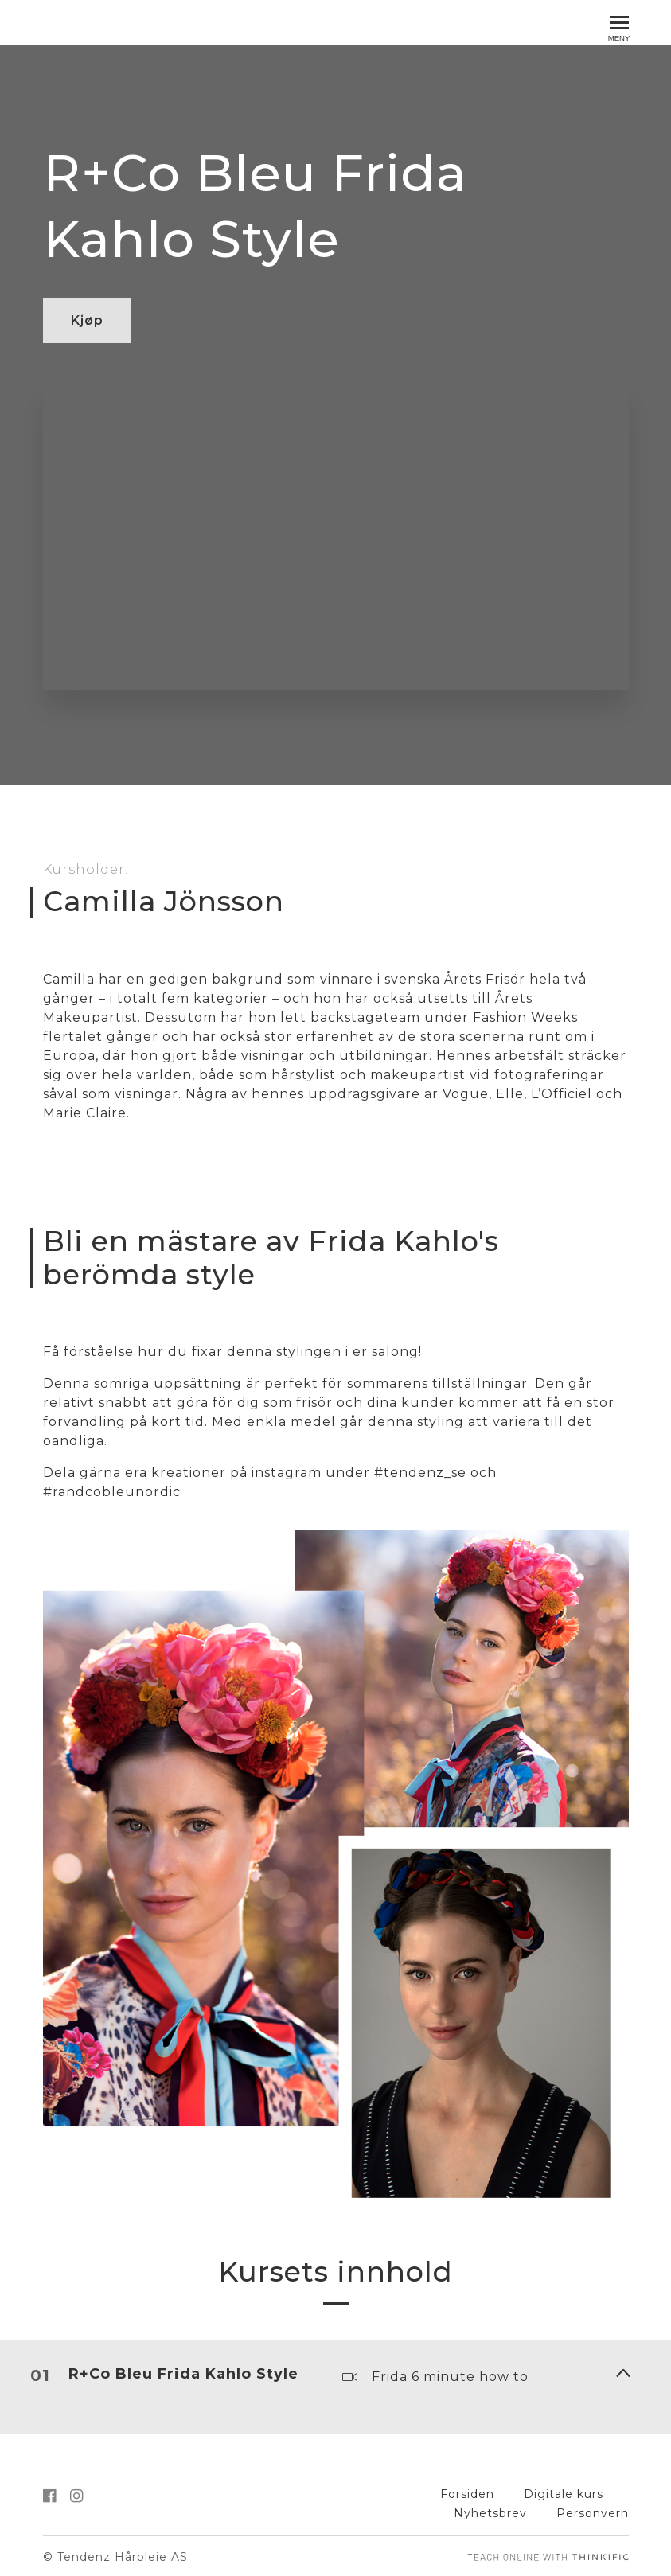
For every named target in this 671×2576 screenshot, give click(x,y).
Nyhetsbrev (490, 2511)
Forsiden (467, 2491)
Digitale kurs (563, 2491)
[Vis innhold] (622, 2371)
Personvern (592, 2511)
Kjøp (87, 320)
